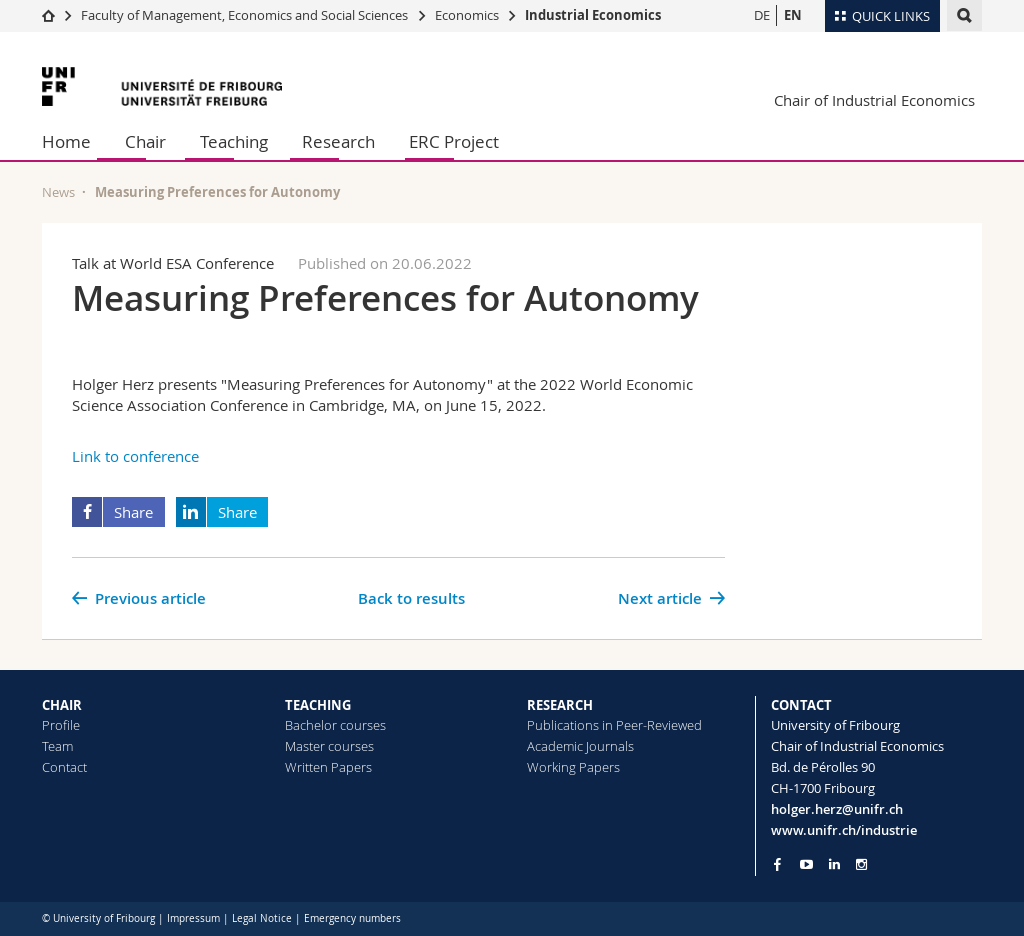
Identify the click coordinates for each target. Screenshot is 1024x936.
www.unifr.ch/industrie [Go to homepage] (844, 830)
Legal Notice (262, 918)
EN (793, 15)
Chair (145, 141)
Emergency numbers (352, 918)
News (58, 192)
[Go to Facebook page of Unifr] (777, 864)
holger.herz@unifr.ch (837, 809)
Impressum (193, 918)
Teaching (234, 141)
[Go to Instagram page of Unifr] (861, 864)
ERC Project (454, 141)
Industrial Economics (593, 15)
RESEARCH (560, 705)
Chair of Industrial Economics (874, 100)
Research (338, 141)
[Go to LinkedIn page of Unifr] (834, 864)
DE (762, 15)
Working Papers (573, 767)
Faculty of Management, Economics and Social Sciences (244, 15)
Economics (467, 15)
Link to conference (135, 456)
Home (66, 141)
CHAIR (62, 705)
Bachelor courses (335, 725)
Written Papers (328, 767)
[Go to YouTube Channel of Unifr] (806, 864)
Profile (61, 725)
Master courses (329, 746)
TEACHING (318, 705)
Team (57, 746)
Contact (64, 767)
